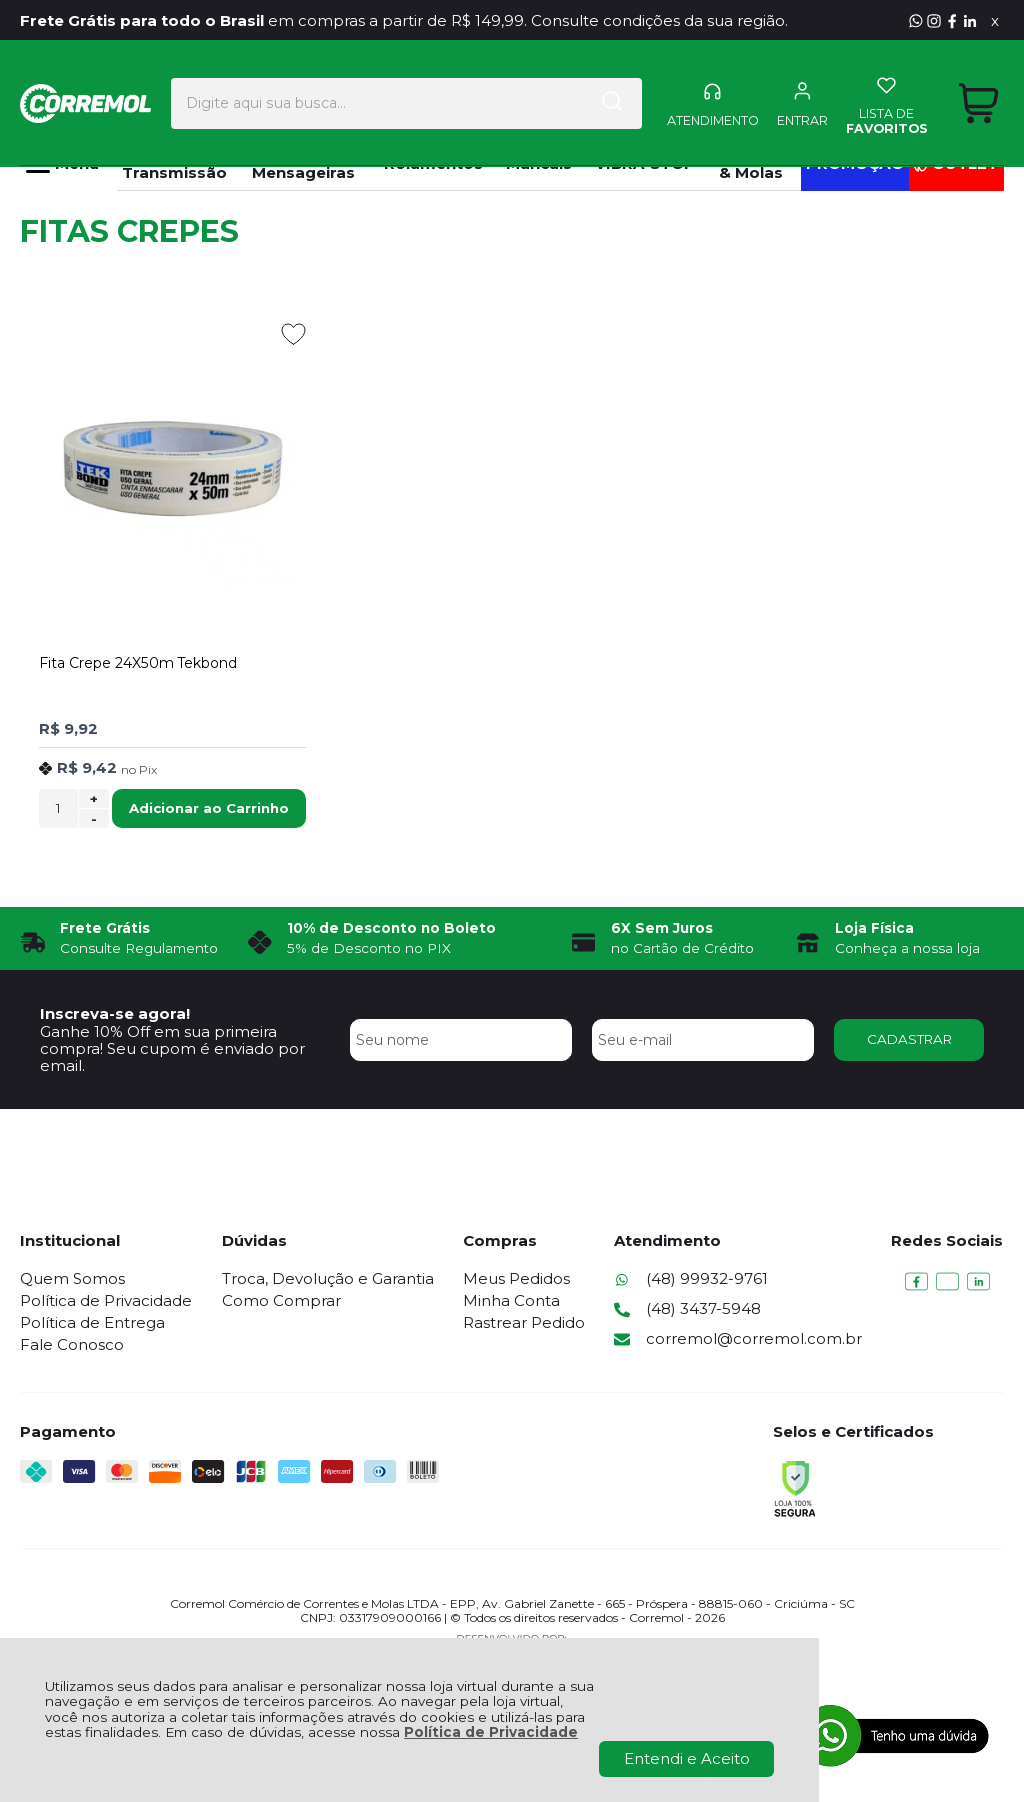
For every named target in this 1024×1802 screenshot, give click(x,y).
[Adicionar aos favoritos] (293, 334)
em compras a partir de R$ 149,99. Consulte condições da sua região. (404, 20)
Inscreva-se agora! (115, 1013)
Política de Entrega (92, 1322)
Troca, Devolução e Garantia (328, 1278)
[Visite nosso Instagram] (934, 21)
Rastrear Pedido (524, 1322)
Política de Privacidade (491, 1732)
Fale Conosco (72, 1344)
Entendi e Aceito (687, 1758)
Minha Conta (511, 1300)
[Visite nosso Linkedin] (970, 21)
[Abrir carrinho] (978, 88)
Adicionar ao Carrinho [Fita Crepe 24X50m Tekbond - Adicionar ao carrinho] (209, 808)
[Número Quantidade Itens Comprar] (58, 808)
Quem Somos (72, 1278)
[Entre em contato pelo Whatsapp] (916, 21)
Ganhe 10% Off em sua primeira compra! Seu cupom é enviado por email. (172, 1049)
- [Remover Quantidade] (94, 819)
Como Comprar (281, 1300)
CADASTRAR (909, 1039)
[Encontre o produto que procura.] (607, 89)
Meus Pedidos (516, 1278)
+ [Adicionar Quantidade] (94, 799)
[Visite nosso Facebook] (952, 21)
